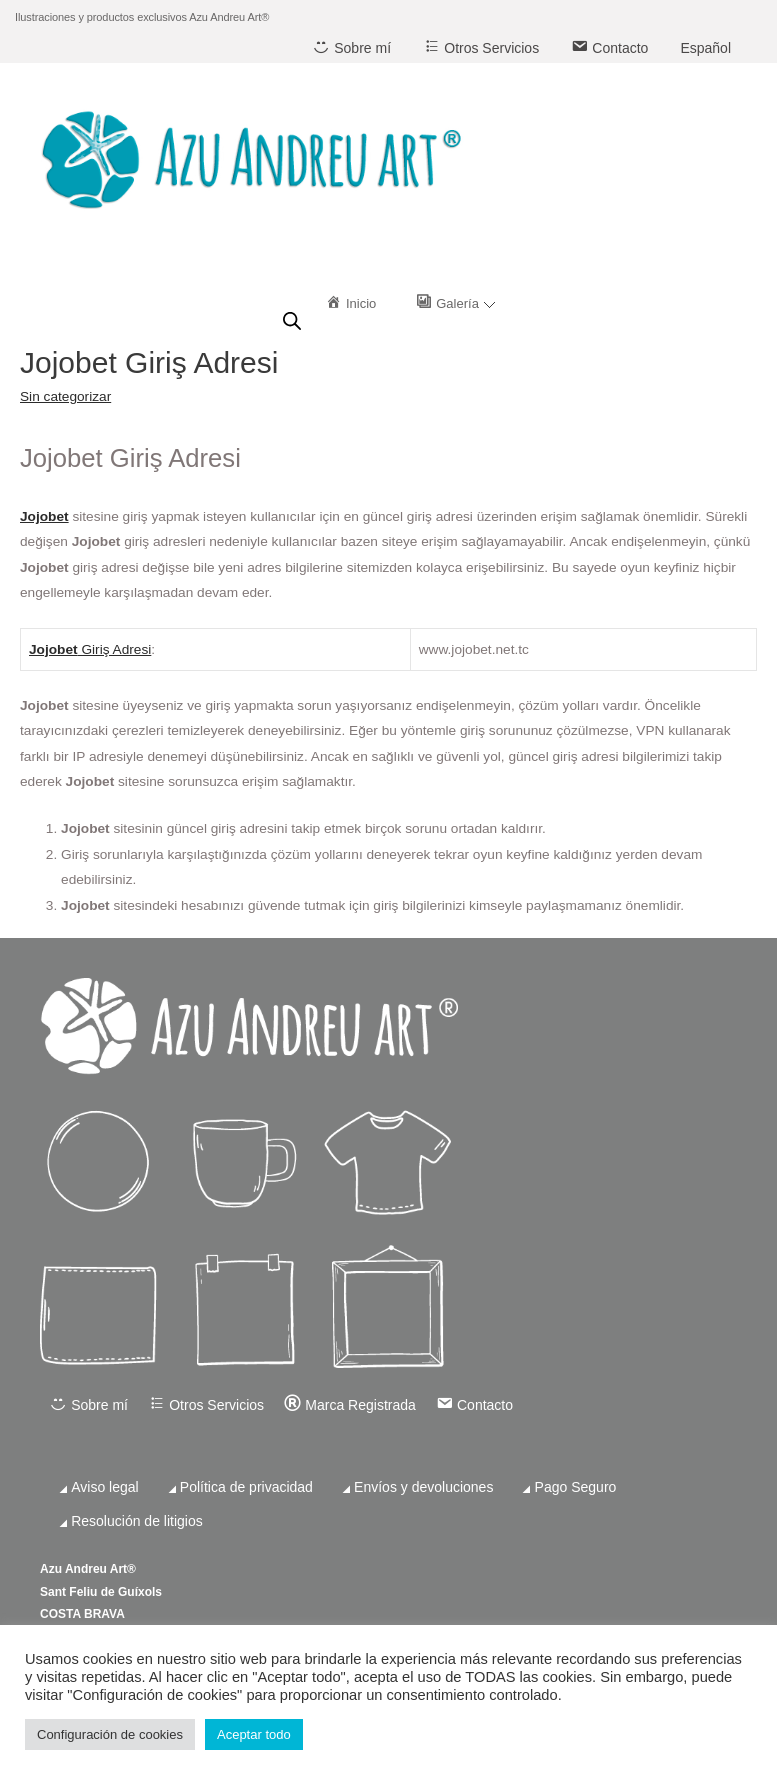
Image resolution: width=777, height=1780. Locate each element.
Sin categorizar (65, 396)
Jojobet (44, 516)
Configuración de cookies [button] (110, 1734)
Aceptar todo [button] (254, 1734)
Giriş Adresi (115, 649)
